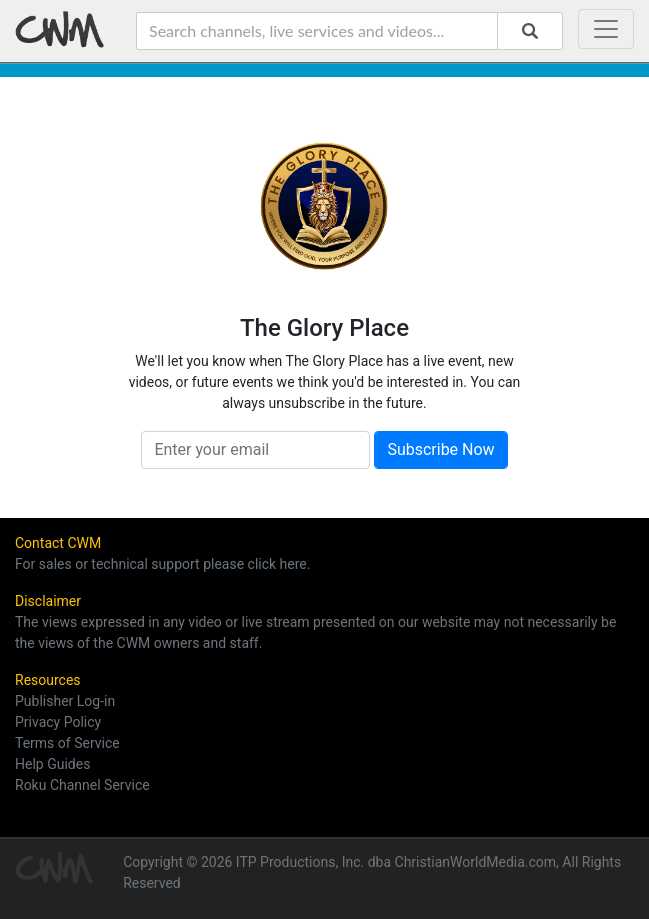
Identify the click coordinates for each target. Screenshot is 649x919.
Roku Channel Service (82, 785)
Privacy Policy (58, 722)
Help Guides (52, 764)
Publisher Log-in (65, 701)
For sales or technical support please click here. (162, 564)
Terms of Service (67, 743)
